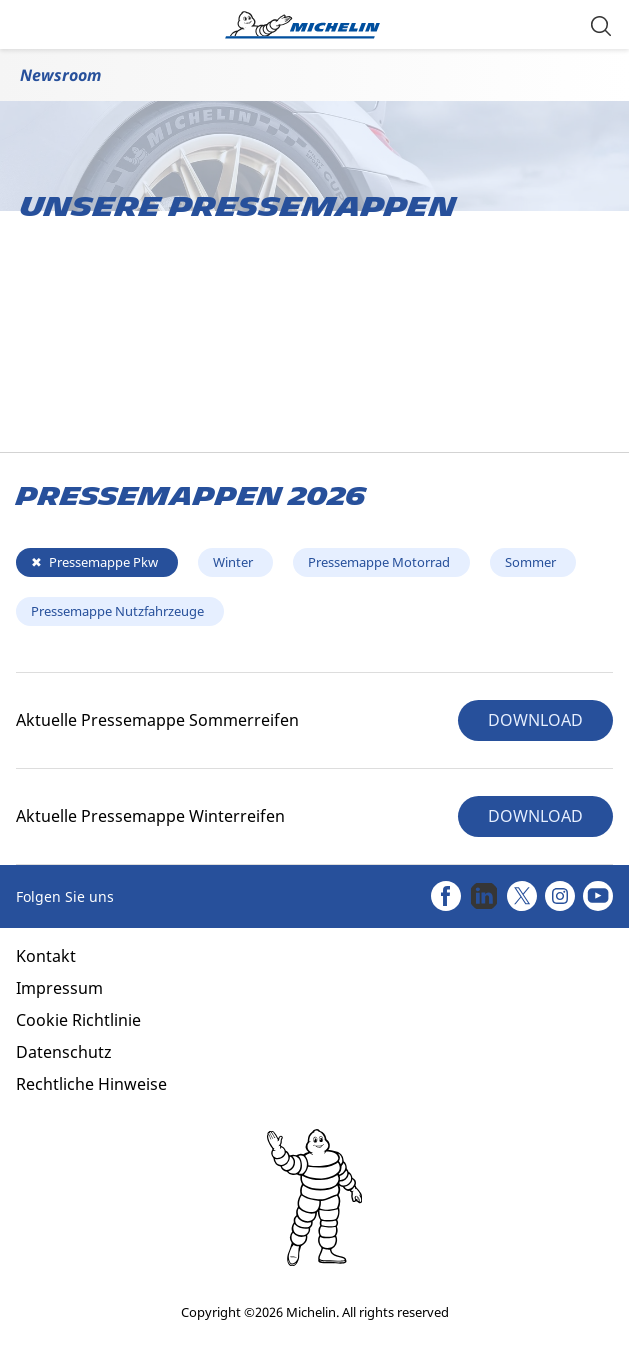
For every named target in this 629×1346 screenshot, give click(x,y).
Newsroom (60, 75)
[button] (601, 24)
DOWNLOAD (535, 720)
